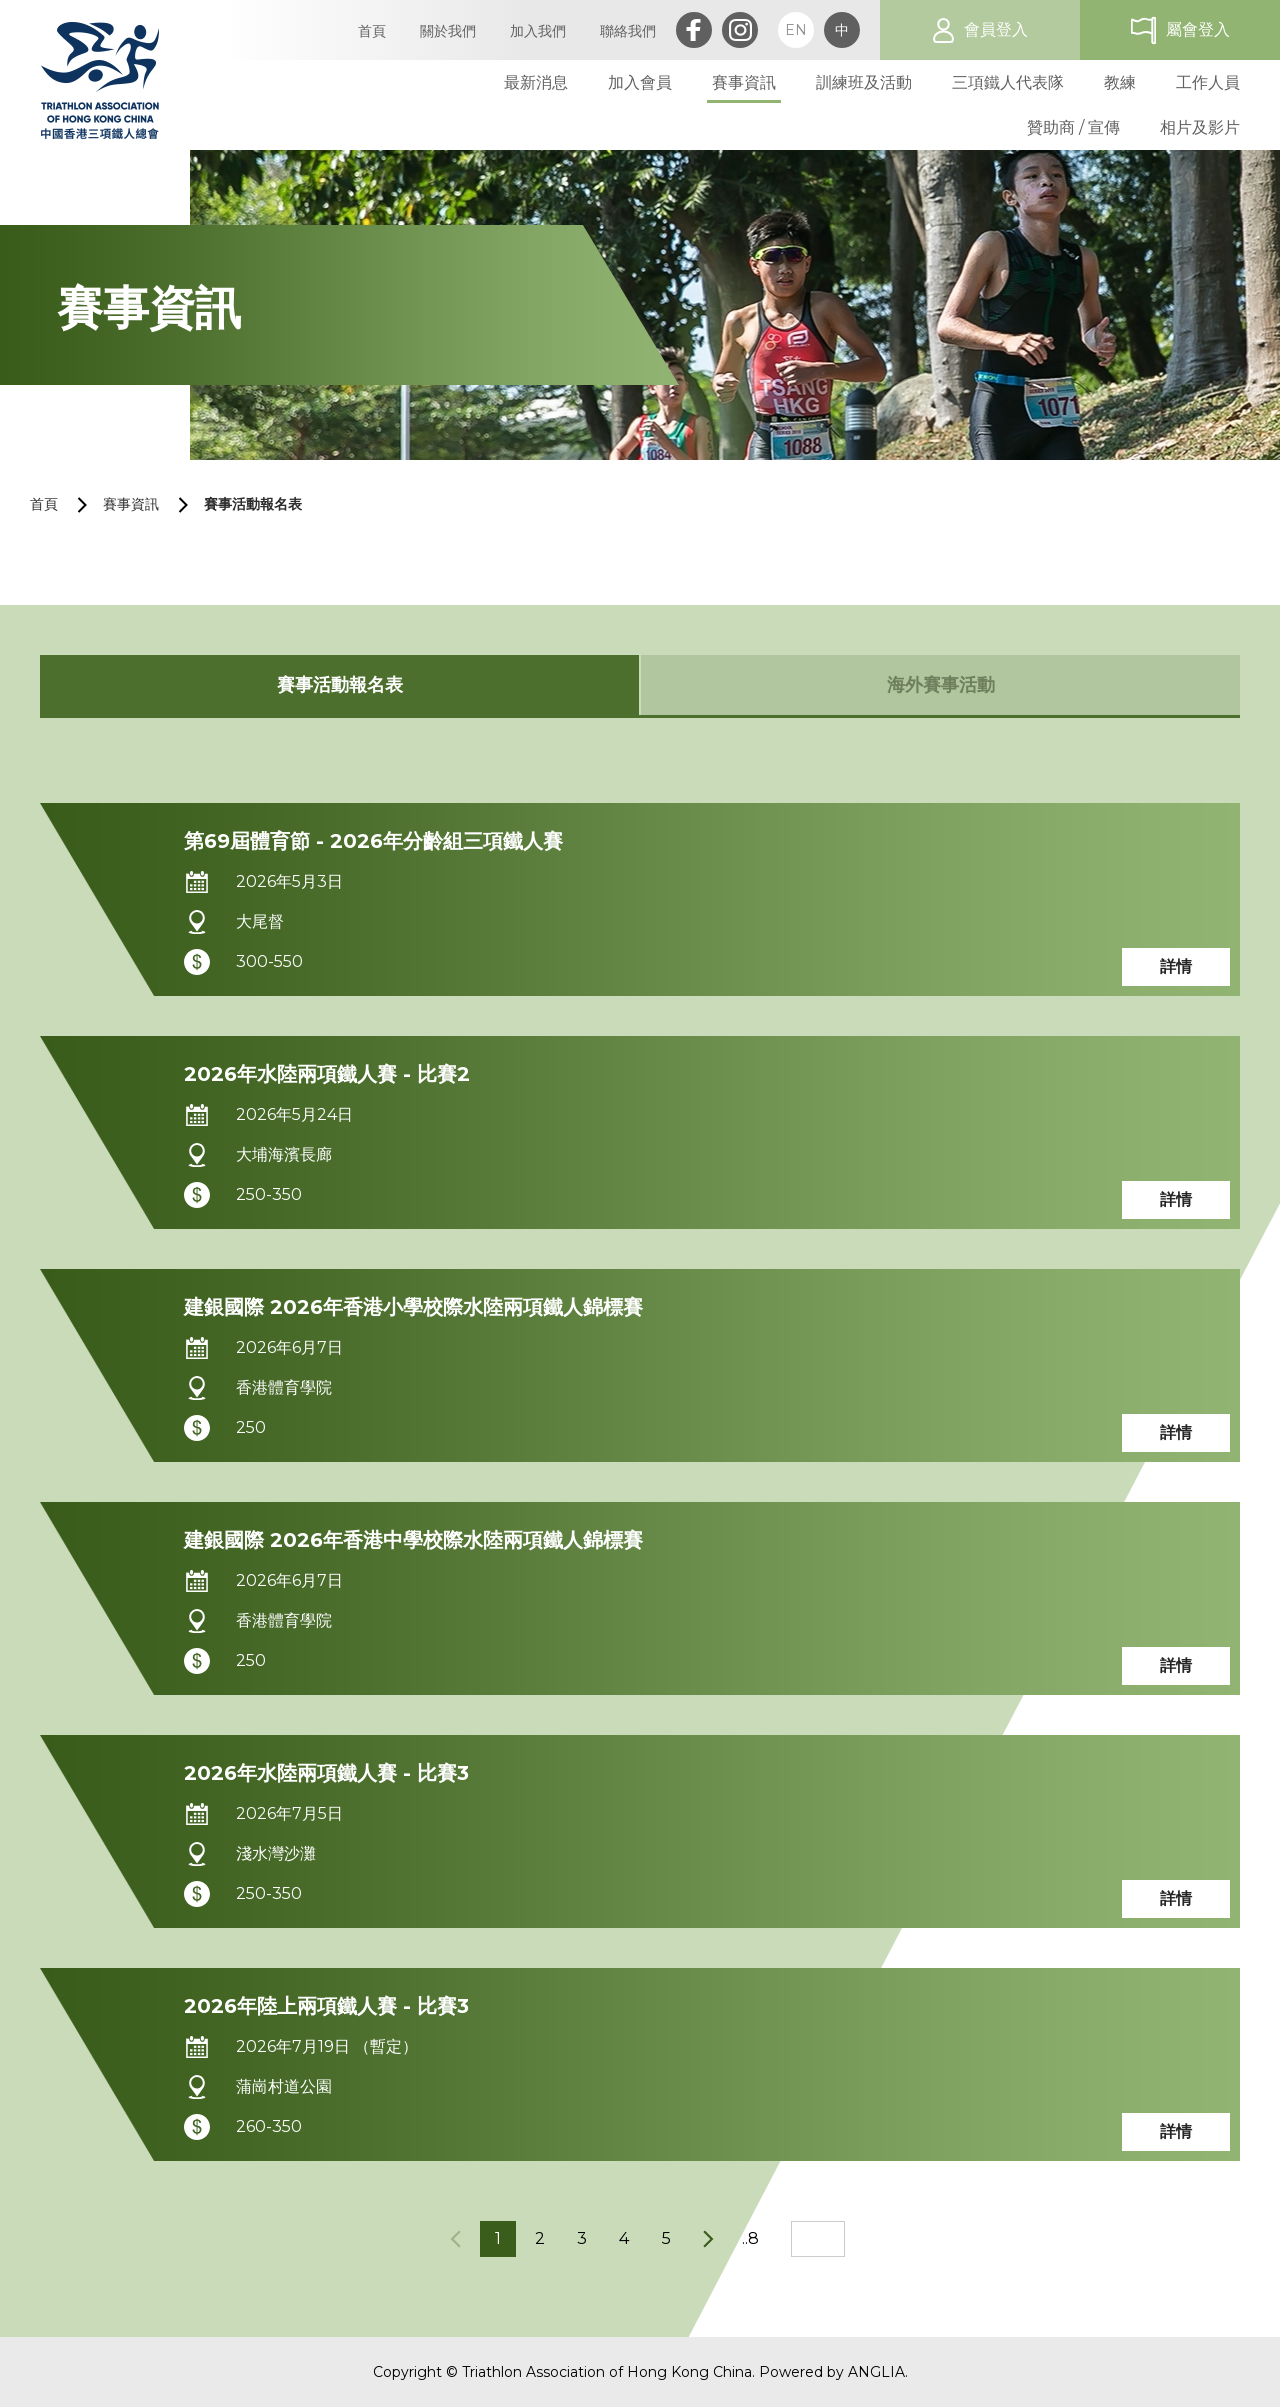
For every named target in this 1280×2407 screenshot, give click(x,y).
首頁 (44, 504)
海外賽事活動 (941, 685)
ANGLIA (876, 2372)
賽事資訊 (131, 504)
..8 (750, 2238)
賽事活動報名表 (253, 504)
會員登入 (996, 29)
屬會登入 (1198, 29)
